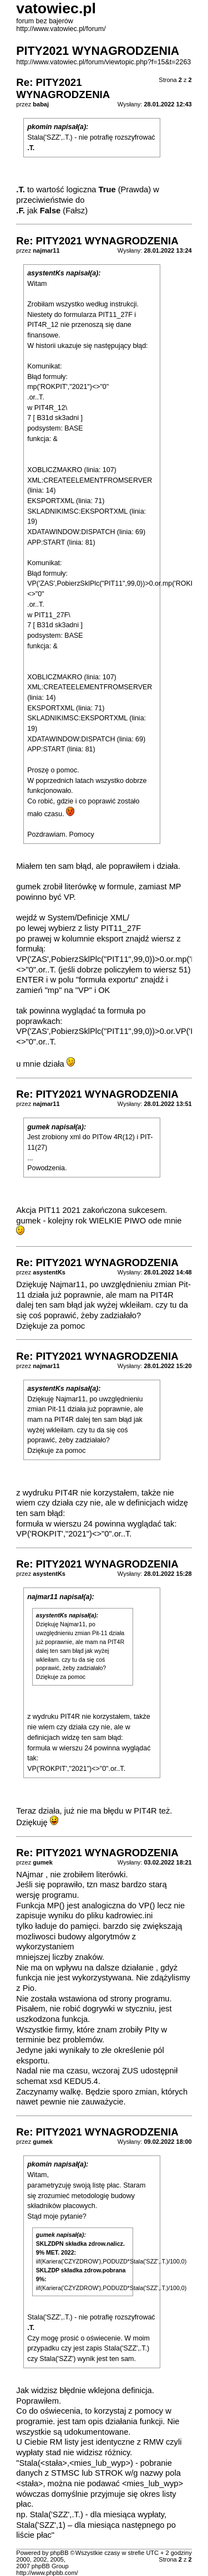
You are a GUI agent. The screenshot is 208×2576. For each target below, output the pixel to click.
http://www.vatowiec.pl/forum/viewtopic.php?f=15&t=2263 (103, 62)
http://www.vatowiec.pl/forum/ (60, 29)
